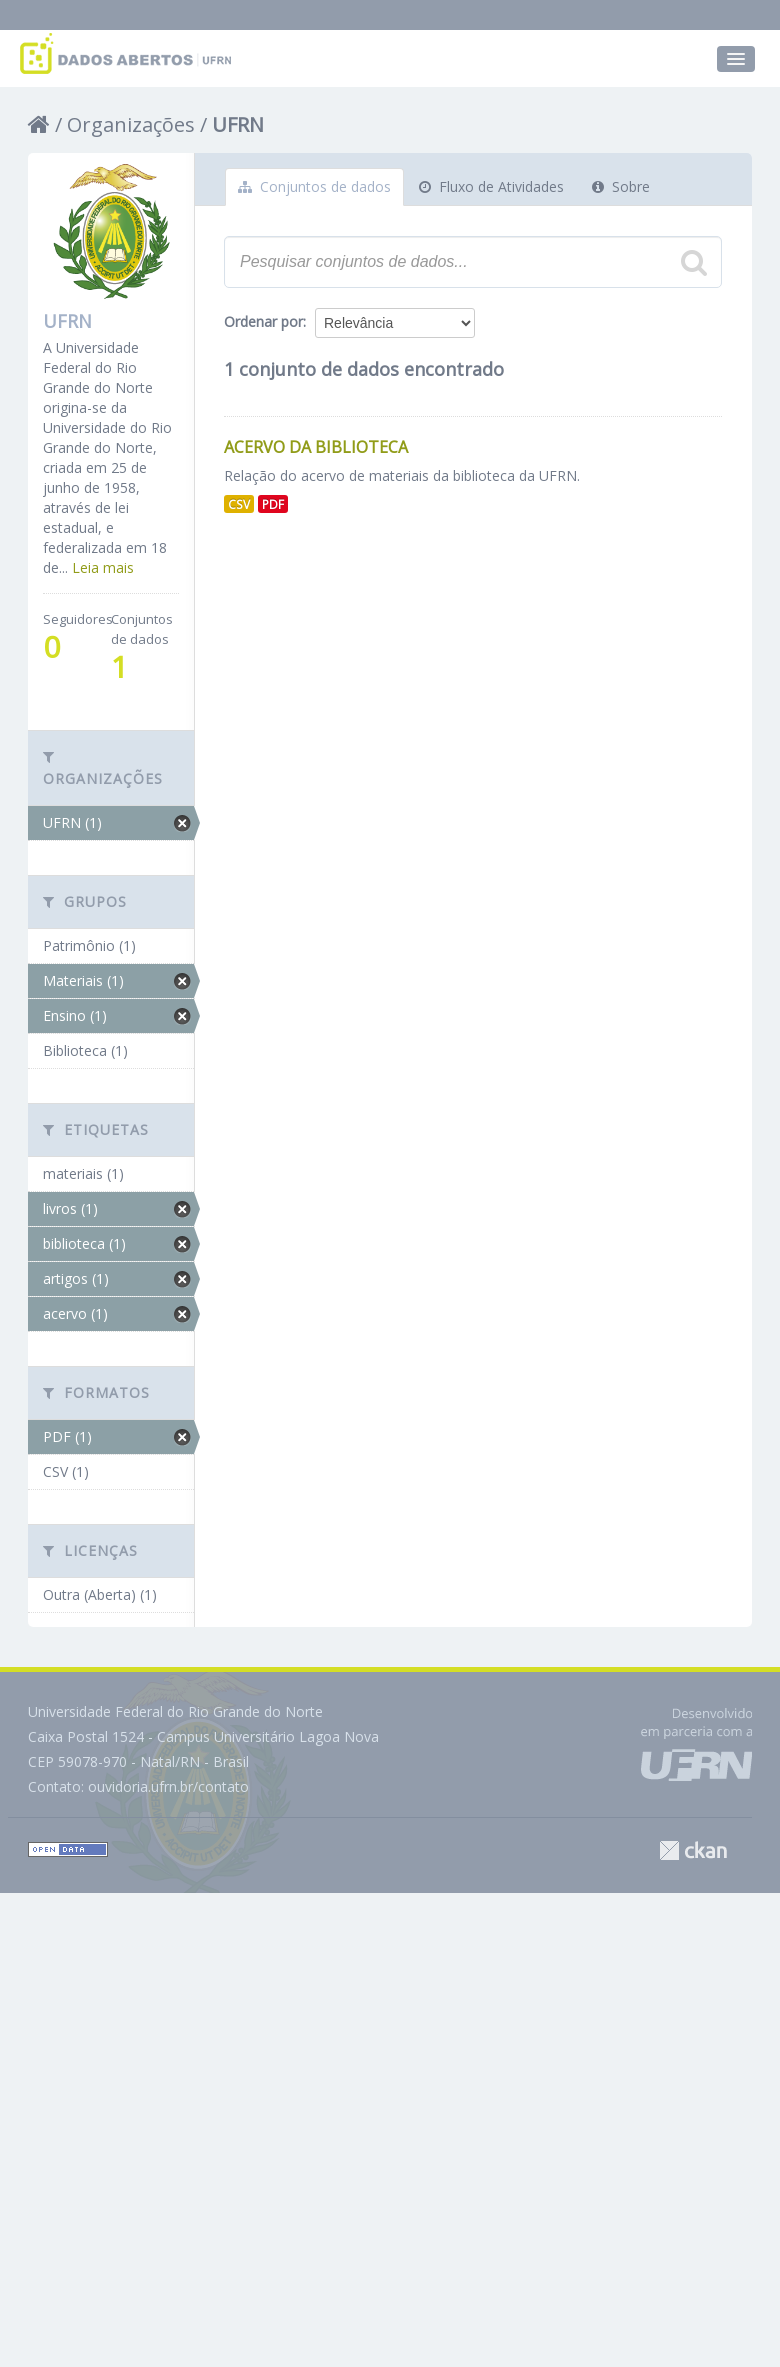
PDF (273, 504)
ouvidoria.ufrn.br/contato (168, 1786)
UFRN (238, 124)
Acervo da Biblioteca (316, 447)
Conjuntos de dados (314, 186)
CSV (239, 504)
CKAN (693, 1850)
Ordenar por (263, 321)
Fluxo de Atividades (491, 186)
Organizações (131, 124)
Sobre (621, 186)
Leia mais (103, 567)
